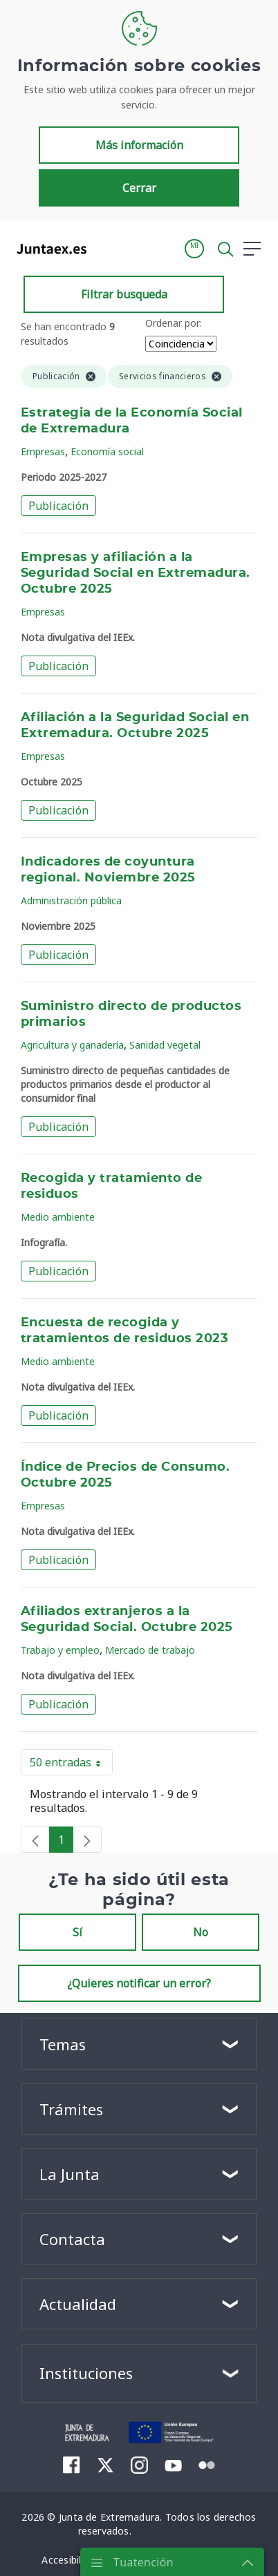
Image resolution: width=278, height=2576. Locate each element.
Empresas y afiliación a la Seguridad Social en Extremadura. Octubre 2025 (135, 573)
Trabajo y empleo (60, 1650)
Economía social (107, 451)
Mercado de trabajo (150, 1650)
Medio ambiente (58, 1216)
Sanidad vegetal (165, 1044)
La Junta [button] (69, 2174)
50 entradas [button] (71, 1765)
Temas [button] (62, 2044)
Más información (139, 145)
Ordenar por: (173, 323)
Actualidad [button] (77, 2303)
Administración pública (71, 900)
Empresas (43, 451)
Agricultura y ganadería (72, 1044)
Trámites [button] (71, 2109)
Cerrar (139, 187)
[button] (194, 249)
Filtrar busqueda (124, 294)
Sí (77, 1932)
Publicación (58, 505)
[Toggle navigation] (105, 248)
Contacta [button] (72, 2239)
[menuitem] (72, 2464)
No (200, 1932)
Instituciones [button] (86, 2373)
